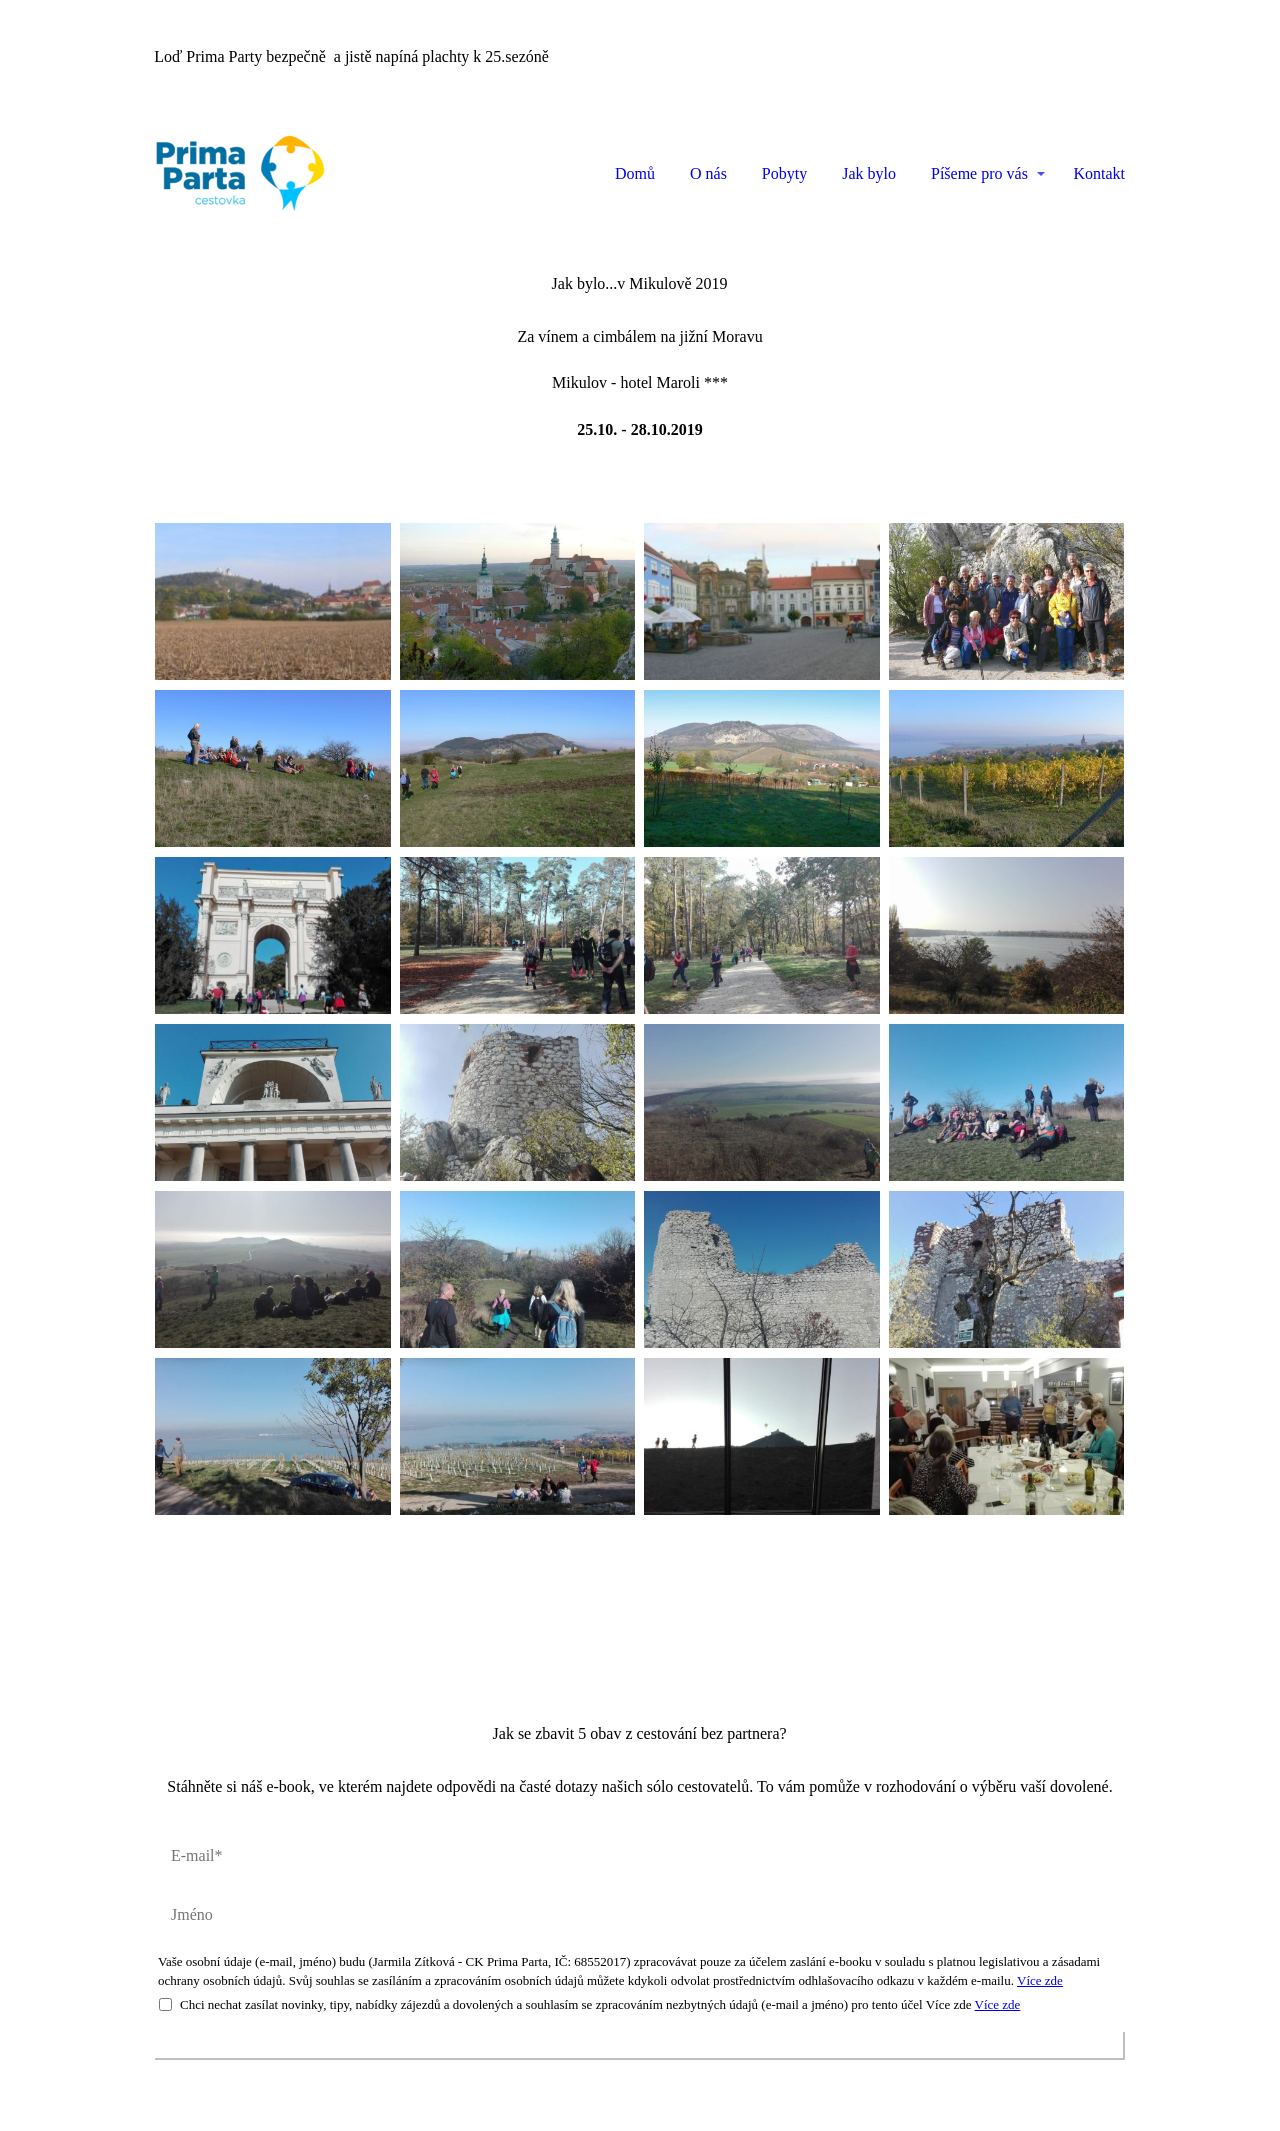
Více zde (1040, 1980)
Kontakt (1099, 173)
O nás (708, 173)
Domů (635, 173)
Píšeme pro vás (979, 173)
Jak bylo (869, 173)
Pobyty (784, 173)
